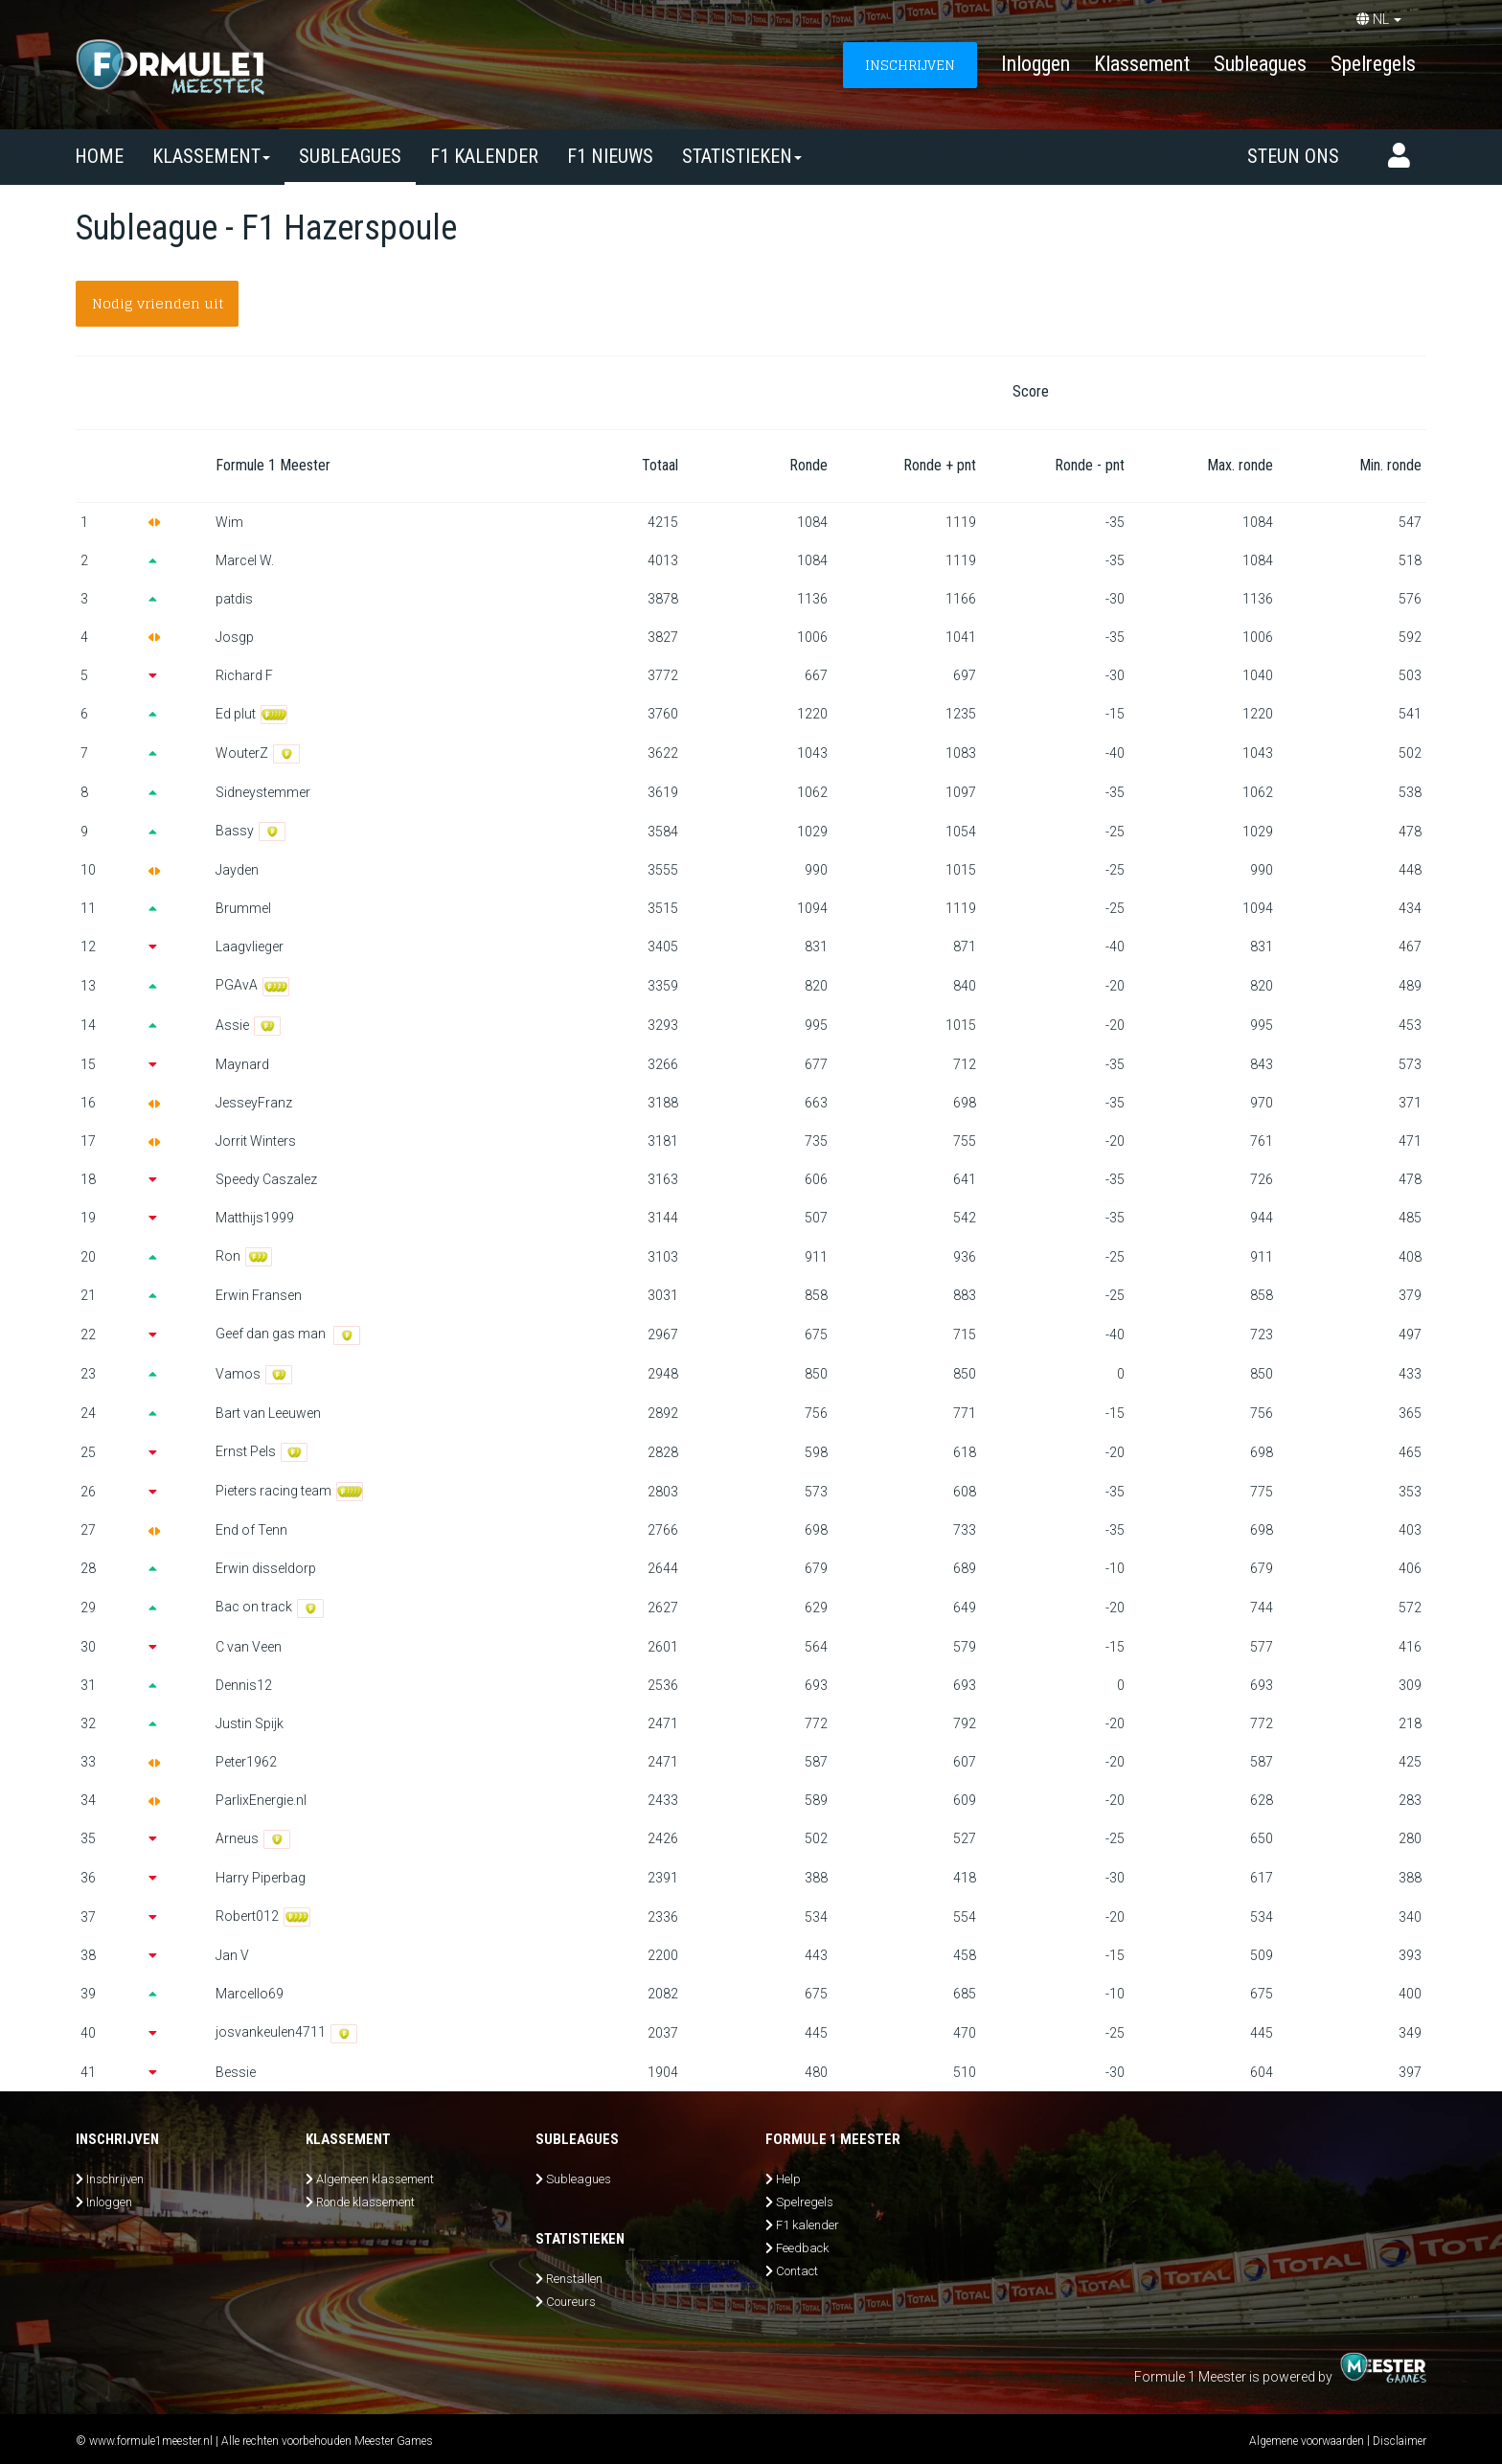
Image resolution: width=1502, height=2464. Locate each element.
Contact (797, 2271)
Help (788, 2179)
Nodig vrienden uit (157, 303)
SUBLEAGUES (350, 156)
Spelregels (1373, 64)
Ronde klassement (365, 2202)
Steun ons (1293, 156)
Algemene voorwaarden (1306, 2441)
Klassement (1142, 64)
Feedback (802, 2248)
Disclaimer (1399, 2441)
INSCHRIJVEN (910, 65)
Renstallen (574, 2278)
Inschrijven (115, 2179)
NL (1378, 19)
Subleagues (1260, 64)
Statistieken (742, 156)
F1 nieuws (610, 156)
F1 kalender (484, 156)
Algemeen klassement (375, 2179)
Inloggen (1035, 64)
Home (99, 156)
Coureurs (571, 2301)
